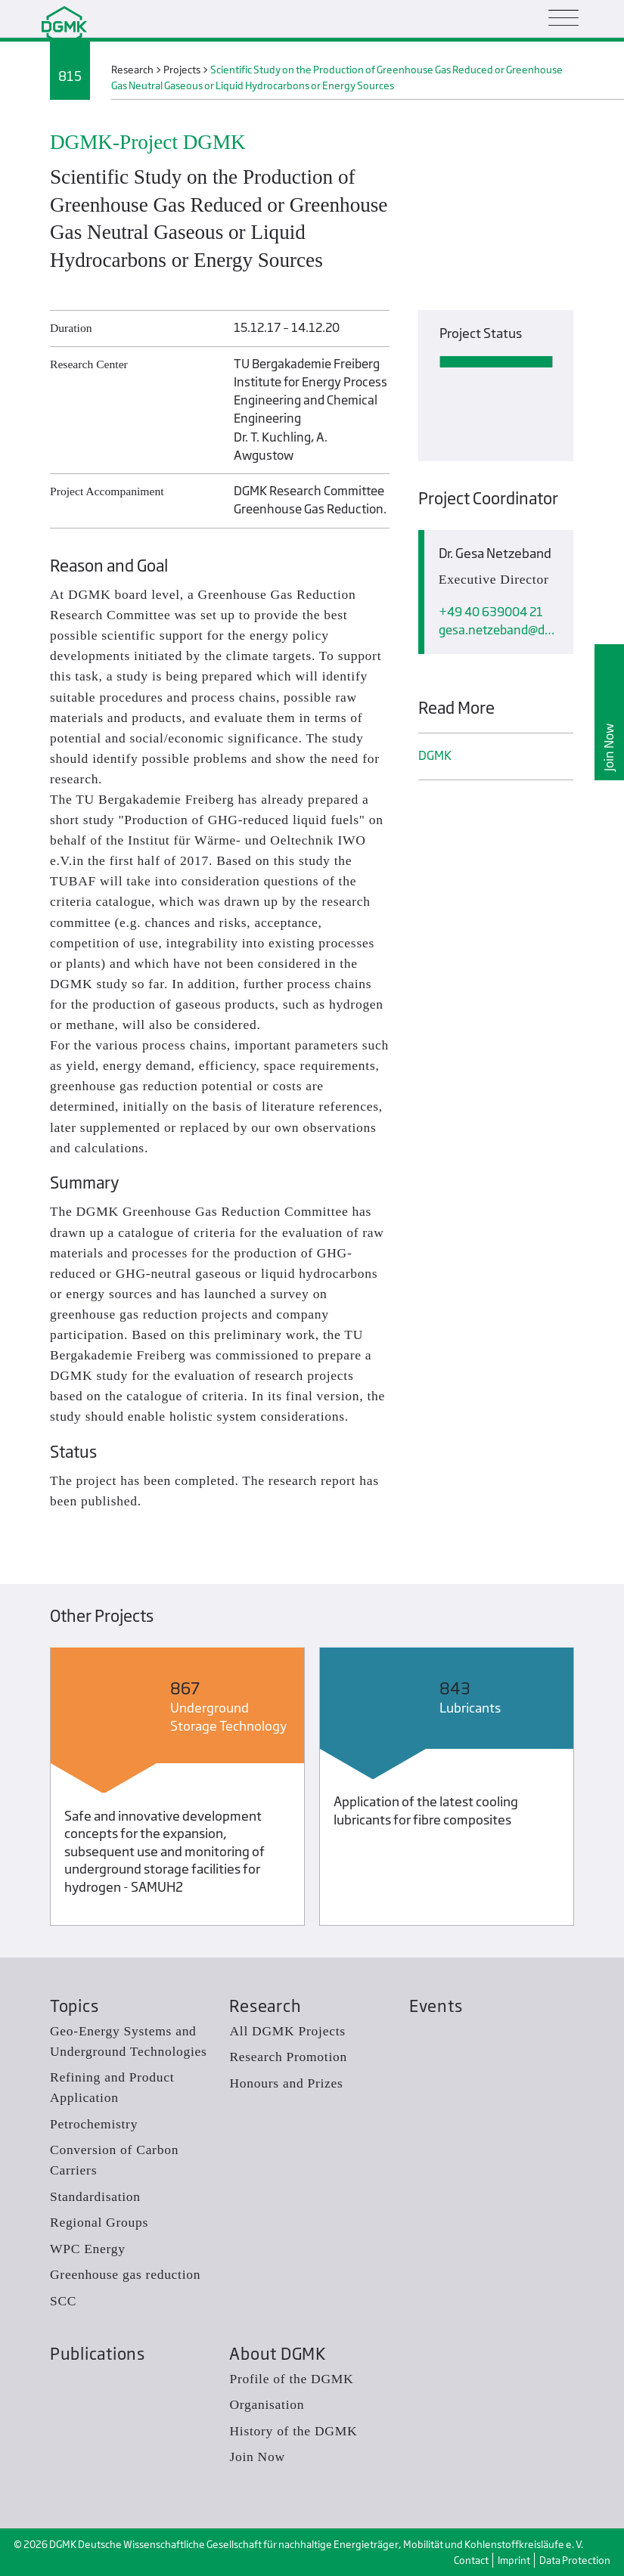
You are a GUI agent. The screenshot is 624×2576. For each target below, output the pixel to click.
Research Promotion (288, 2056)
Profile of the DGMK (291, 2378)
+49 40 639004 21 (491, 612)
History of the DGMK (293, 2430)
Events (435, 2006)
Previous (24, 1790)
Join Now (609, 747)
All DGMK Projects (287, 2030)
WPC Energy (88, 2248)
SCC (63, 2300)
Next (600, 1790)
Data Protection (574, 2560)
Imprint (514, 2560)
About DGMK (277, 2354)
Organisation (266, 2404)
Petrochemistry (94, 2123)
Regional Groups (99, 2222)
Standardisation (95, 2196)
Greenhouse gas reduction (125, 2274)
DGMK (435, 756)
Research (265, 2006)
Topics (74, 2006)
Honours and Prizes (286, 2083)
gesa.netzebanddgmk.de (499, 630)
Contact (471, 2560)
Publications (97, 2354)
